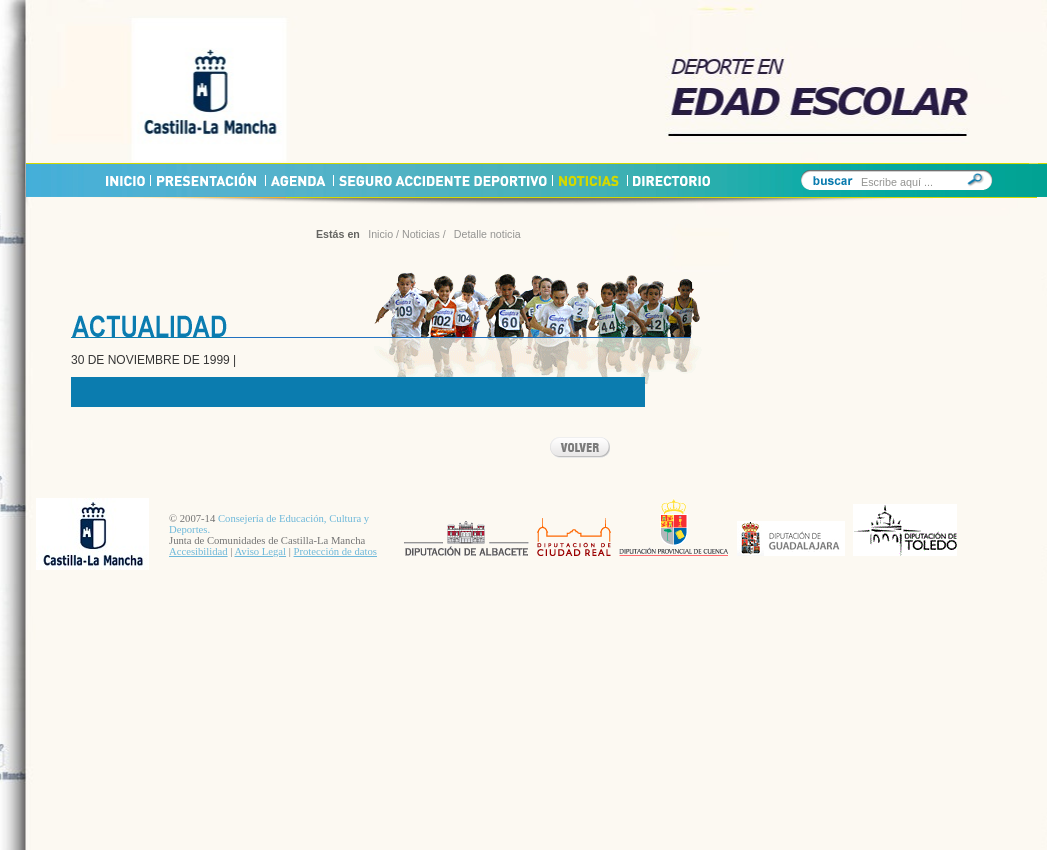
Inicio (380, 234)
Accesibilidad (198, 551)
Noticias (421, 234)
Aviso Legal (260, 551)
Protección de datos (335, 551)
